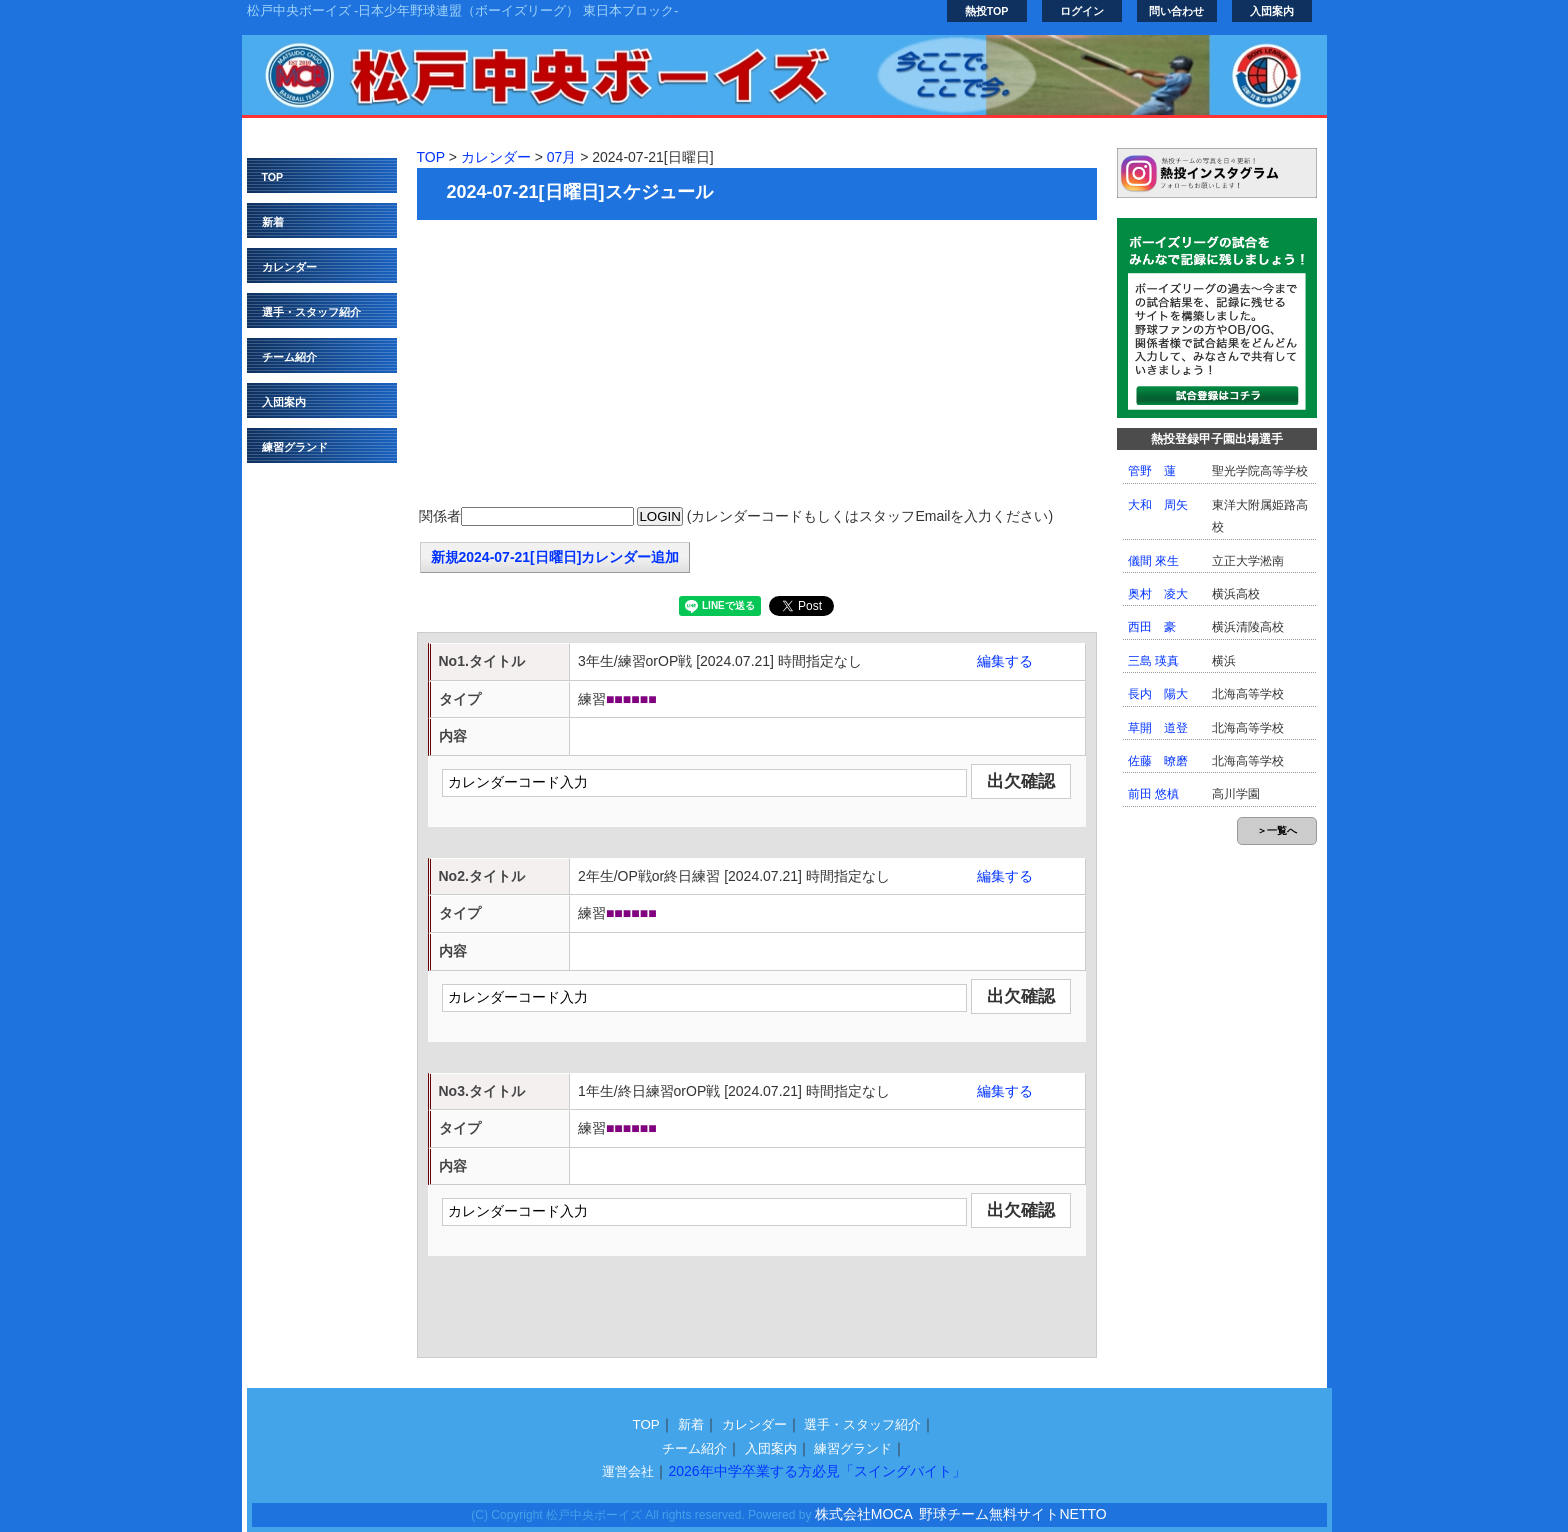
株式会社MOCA (864, 1514)
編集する (1005, 661)
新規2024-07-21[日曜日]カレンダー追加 (555, 557)
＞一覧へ (1277, 830)
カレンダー (289, 267)
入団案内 (1272, 11)
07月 (562, 157)
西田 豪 (1152, 627)
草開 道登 (1158, 728)
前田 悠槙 (1153, 794)
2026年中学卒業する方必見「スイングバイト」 (816, 1471)
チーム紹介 (289, 357)
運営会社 (628, 1471)
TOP (273, 177)
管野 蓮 (1152, 471)
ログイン (1082, 11)
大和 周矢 (1158, 505)
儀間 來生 (1153, 561)
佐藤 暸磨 (1158, 761)
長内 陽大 (1158, 694)
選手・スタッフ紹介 (311, 312)
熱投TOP (987, 11)
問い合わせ (1176, 11)
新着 (273, 222)
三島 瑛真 (1153, 661)
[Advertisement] (757, 365)
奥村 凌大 (1158, 594)
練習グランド (295, 447)
